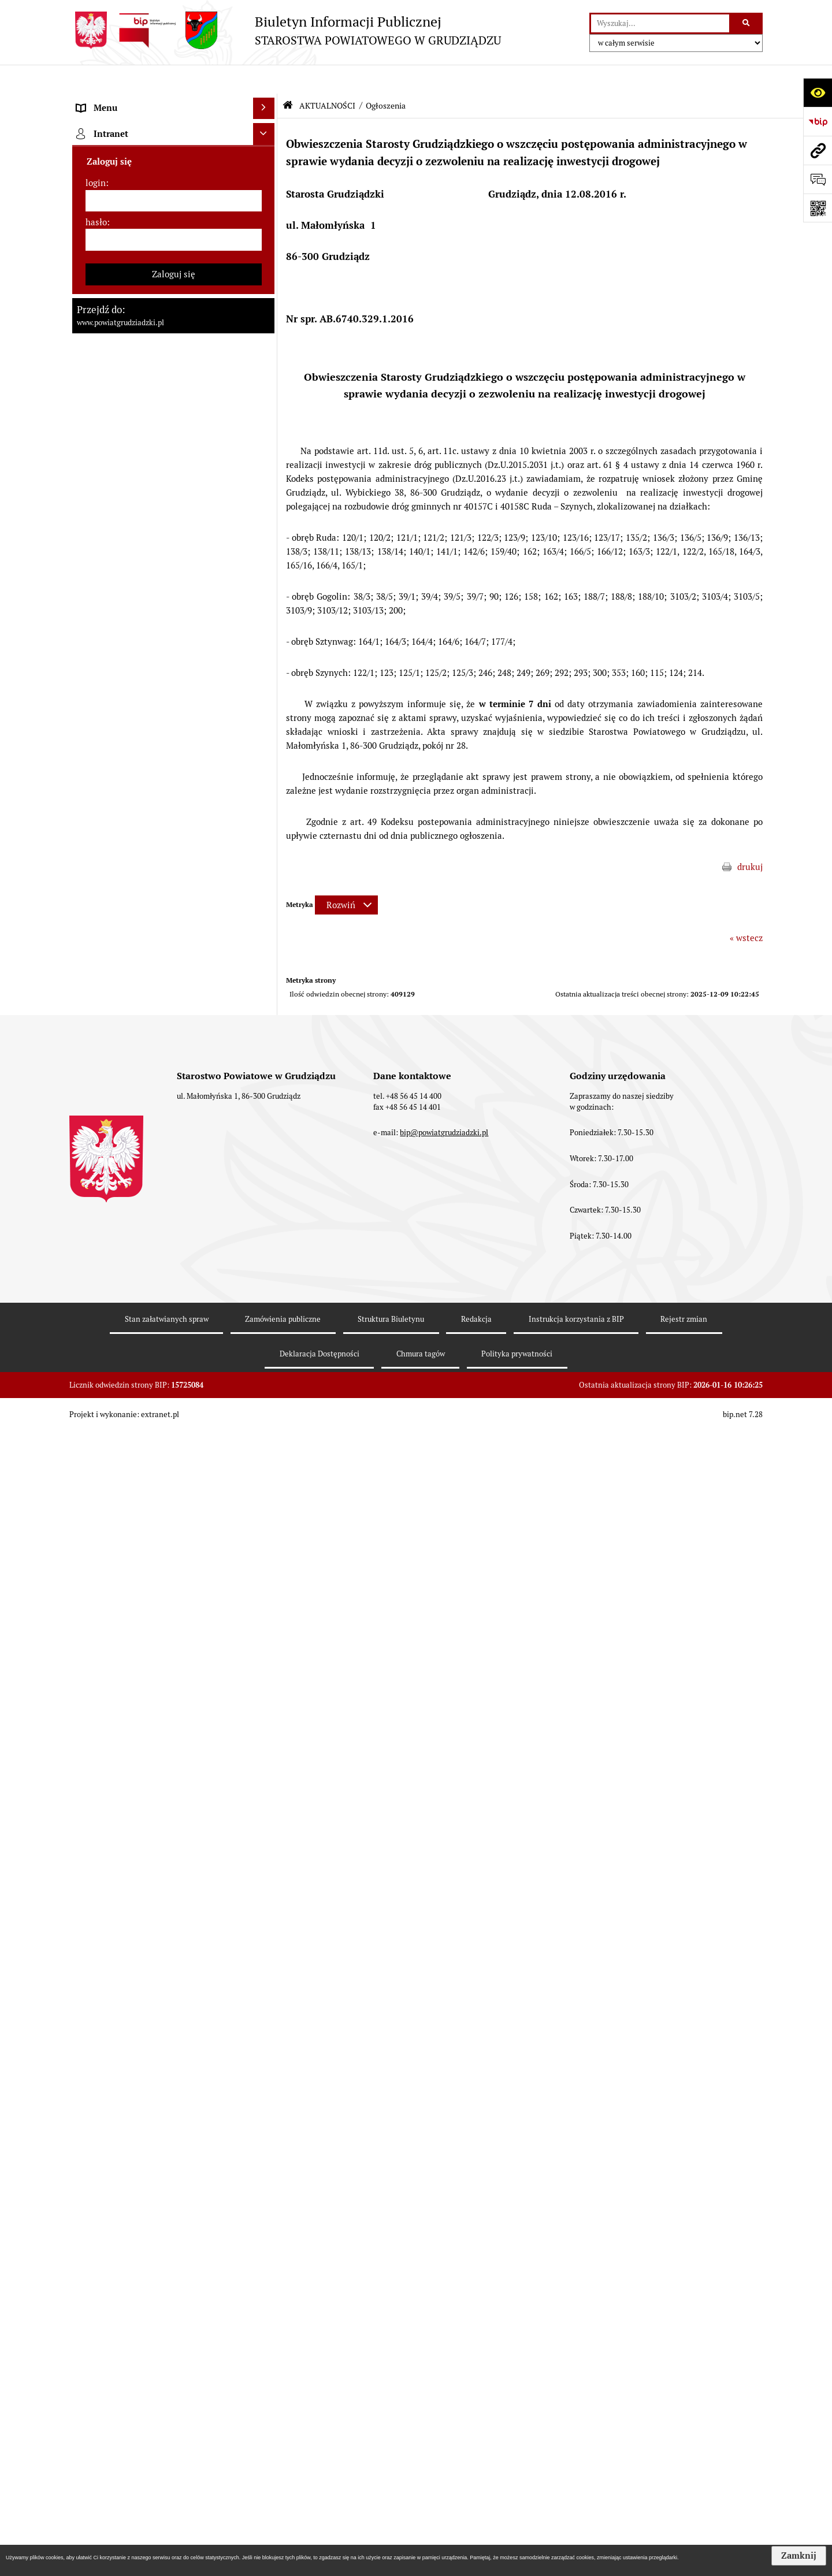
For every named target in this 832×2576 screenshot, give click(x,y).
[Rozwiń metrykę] (346, 876)
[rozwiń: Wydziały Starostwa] (266, 392)
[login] (174, 2245)
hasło (96, 2266)
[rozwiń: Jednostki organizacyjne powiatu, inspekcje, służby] (266, 421)
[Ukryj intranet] (264, 2179)
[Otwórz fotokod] (817, 208)
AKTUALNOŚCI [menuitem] (106, 521)
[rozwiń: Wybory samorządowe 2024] (266, 885)
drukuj (750, 837)
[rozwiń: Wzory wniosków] (266, 813)
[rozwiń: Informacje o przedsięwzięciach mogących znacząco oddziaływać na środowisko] (266, 1118)
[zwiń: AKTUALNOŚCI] (266, 522)
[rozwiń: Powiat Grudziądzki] (266, 129)
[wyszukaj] (660, 24)
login (96, 2227)
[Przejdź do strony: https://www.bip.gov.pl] (817, 121)
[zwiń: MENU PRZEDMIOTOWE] (266, 101)
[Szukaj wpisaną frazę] (747, 24)
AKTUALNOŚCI (327, 77)
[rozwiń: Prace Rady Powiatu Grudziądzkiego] (266, 493)
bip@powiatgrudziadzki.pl (444, 2495)
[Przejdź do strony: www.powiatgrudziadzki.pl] (817, 150)
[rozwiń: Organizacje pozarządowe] (266, 1500)
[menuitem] (173, 130)
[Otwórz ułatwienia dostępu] (817, 92)
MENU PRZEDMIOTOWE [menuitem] (125, 100)
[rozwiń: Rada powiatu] (266, 188)
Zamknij (798, 2556)
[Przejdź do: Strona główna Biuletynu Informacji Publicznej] (288, 76)
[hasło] (174, 2284)
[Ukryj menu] (264, 80)
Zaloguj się (173, 2318)
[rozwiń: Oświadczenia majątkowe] (266, 463)
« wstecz (746, 909)
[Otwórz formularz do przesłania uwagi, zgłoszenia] (817, 179)
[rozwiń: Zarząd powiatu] (266, 246)
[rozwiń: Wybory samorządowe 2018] (266, 913)
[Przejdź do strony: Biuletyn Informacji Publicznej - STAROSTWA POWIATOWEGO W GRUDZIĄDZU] (285, 30)
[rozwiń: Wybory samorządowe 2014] (266, 943)
